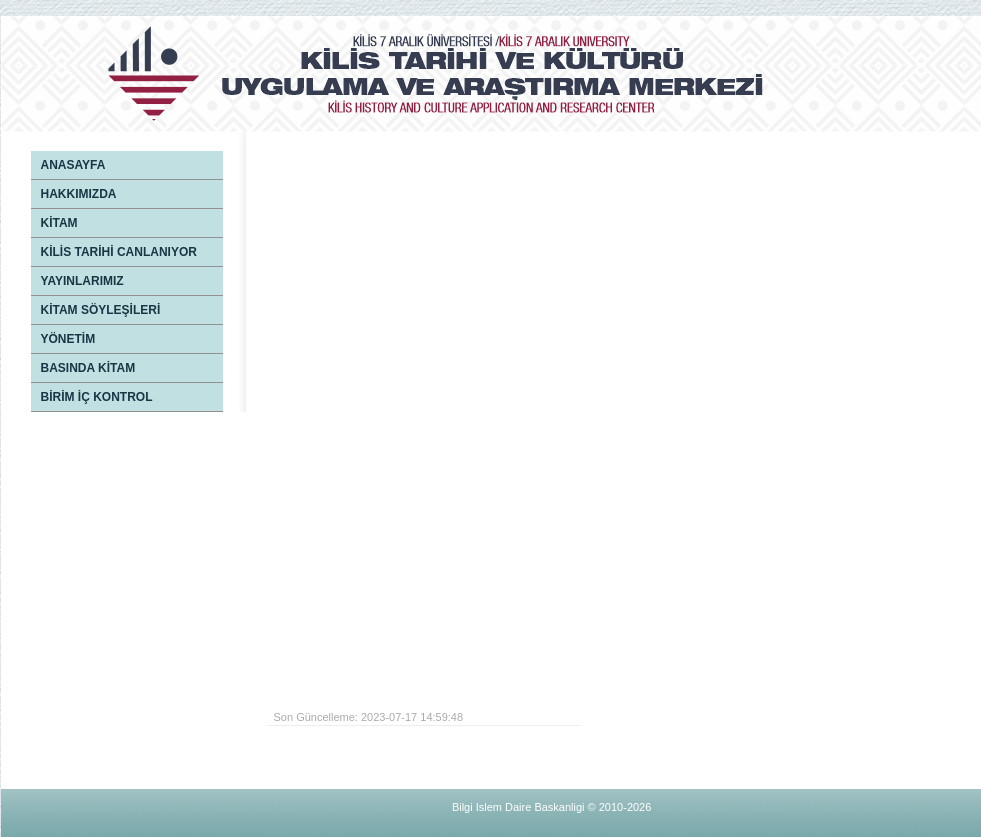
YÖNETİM (68, 339)
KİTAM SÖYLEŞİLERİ (101, 310)
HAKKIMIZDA (79, 194)
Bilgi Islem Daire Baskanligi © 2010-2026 (551, 807)
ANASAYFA (73, 165)
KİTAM (59, 223)
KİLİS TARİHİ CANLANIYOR (119, 252)
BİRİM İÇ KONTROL (97, 397)
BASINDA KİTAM (88, 368)
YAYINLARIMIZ (82, 281)
